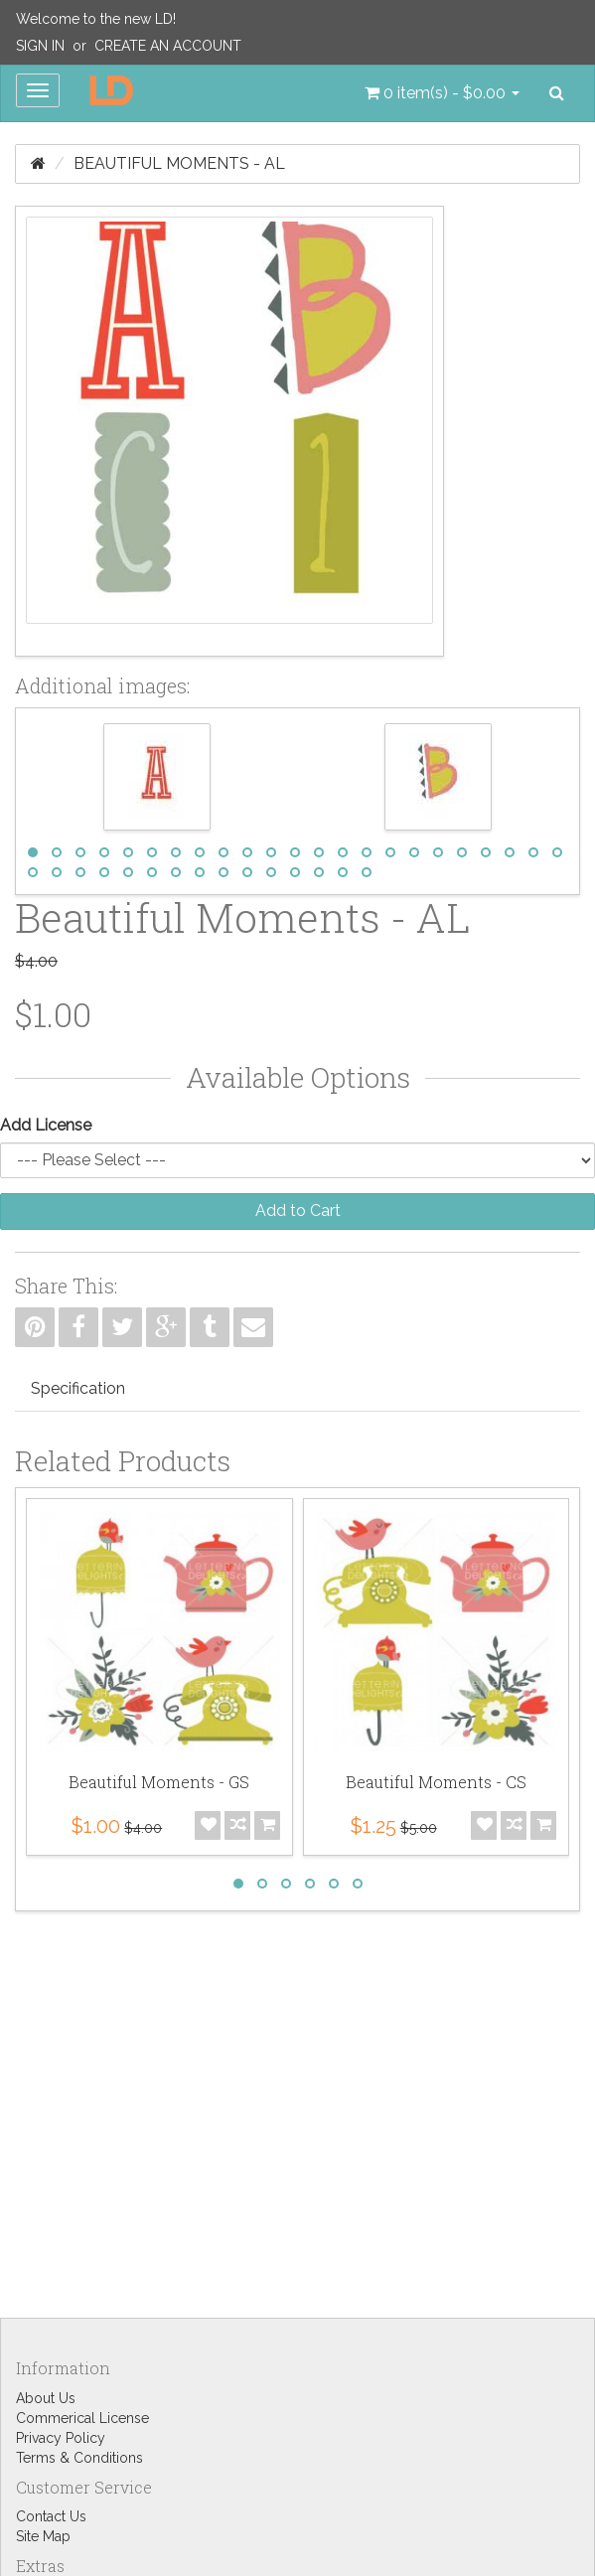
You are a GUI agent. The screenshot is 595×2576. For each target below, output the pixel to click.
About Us (45, 2398)
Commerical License (82, 2418)
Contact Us (51, 2516)
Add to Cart (298, 1210)
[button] (442, 93)
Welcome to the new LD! (96, 19)
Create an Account (167, 46)
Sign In (40, 46)
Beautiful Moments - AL (179, 163)
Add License (45, 1125)
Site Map (43, 2536)
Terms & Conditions (79, 2458)
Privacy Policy (60, 2438)
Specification (78, 1388)
